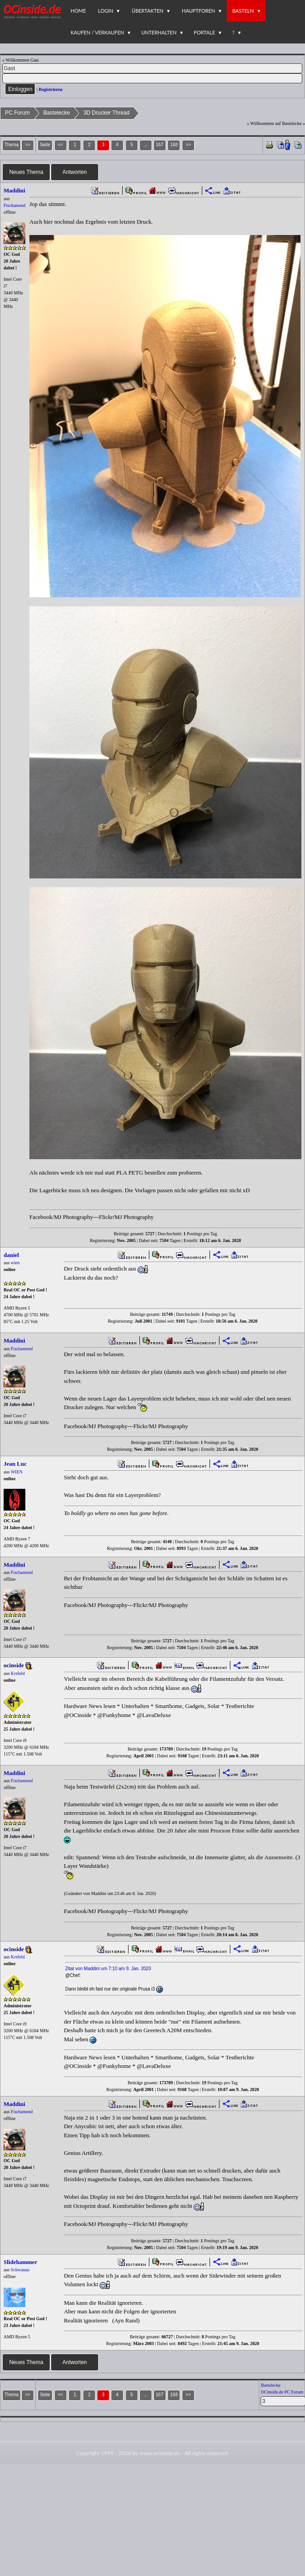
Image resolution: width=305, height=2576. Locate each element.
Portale (204, 32)
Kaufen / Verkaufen (97, 32)
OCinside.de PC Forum (282, 2391)
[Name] (152, 68)
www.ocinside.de (159, 2453)
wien (15, 1262)
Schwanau (20, 2269)
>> (188, 144)
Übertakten (147, 11)
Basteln (242, 11)
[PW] (152, 78)
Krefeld (18, 1673)
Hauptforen (198, 11)
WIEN (17, 1471)
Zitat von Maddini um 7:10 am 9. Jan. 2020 (108, 1968)
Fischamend (14, 205)
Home (78, 11)
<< (60, 144)
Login (106, 11)
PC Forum (17, 113)
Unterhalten (158, 32)
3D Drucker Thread (106, 113)
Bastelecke (56, 113)
